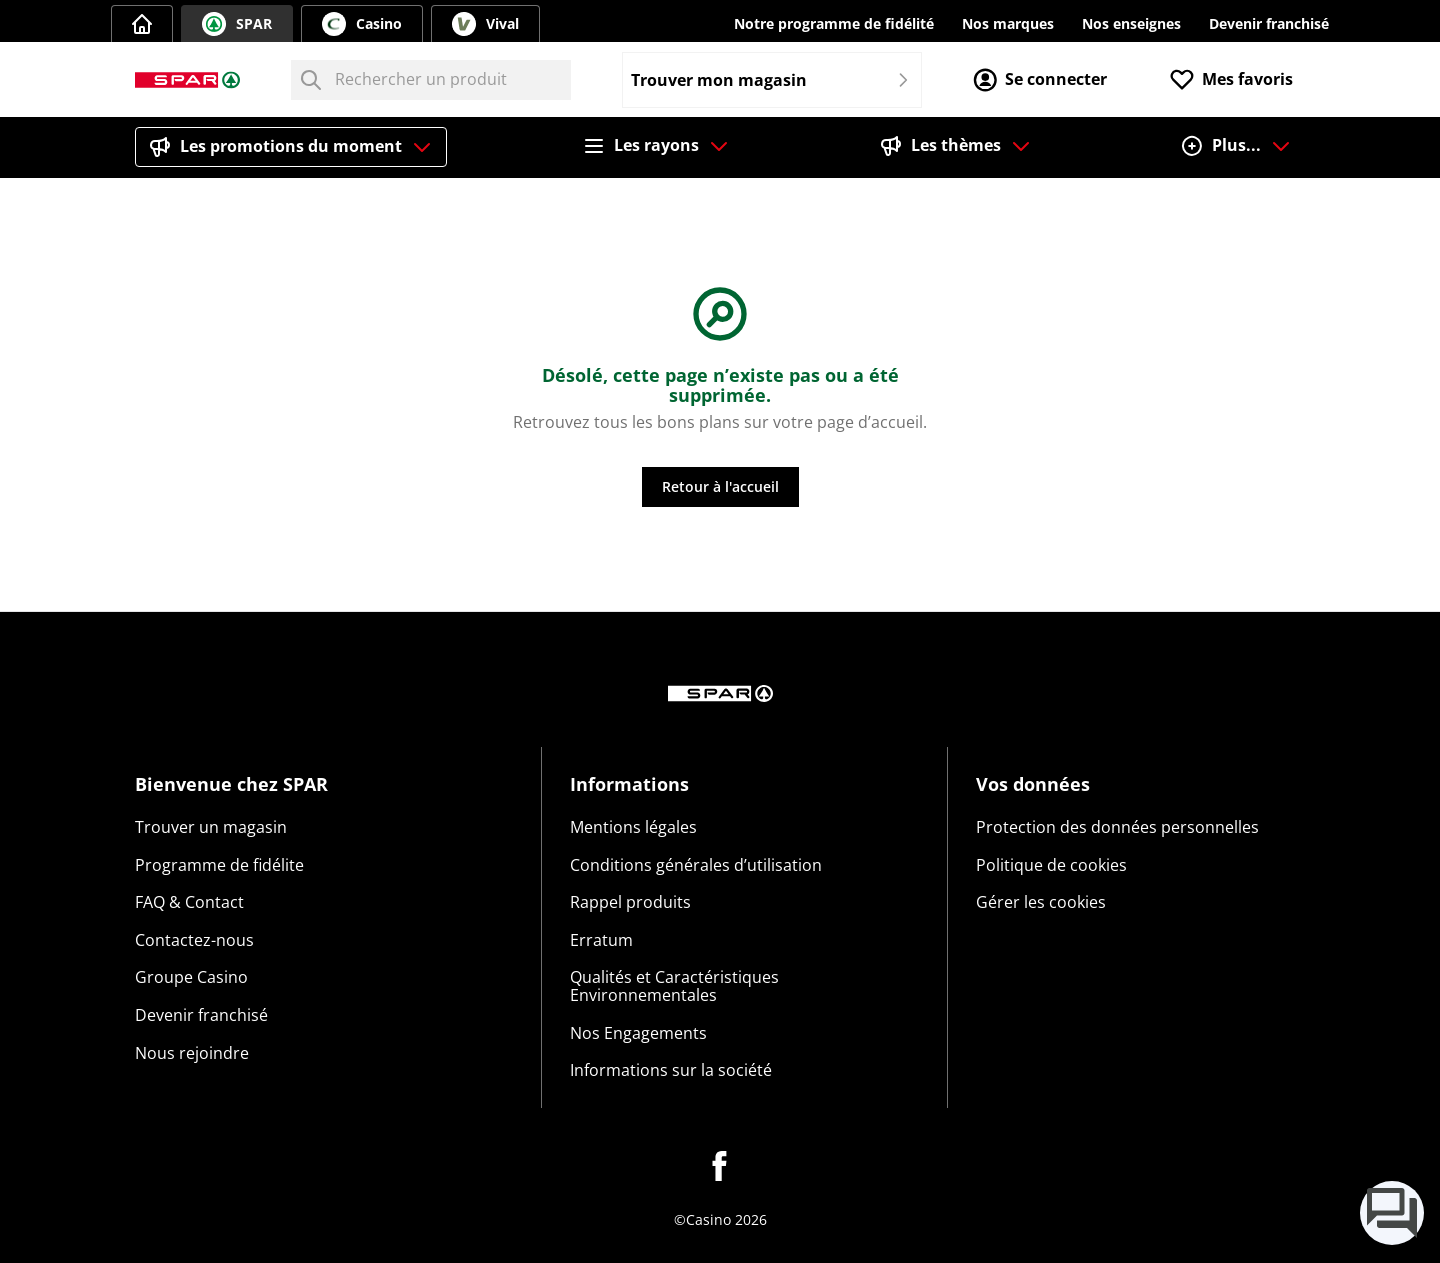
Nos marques (1008, 23)
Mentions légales (633, 827)
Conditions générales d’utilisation (696, 865)
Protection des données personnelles (1117, 827)
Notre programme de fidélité (834, 23)
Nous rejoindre (192, 1053)
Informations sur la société (671, 1070)
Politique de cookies (1051, 865)
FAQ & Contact (189, 902)
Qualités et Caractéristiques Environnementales (674, 986)
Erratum (601, 940)
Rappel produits (630, 902)
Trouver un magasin (211, 827)
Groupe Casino (191, 977)
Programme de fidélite (219, 865)
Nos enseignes (1131, 23)
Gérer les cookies (1041, 902)
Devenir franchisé (1269, 23)
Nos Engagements (638, 1033)
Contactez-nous (194, 940)
